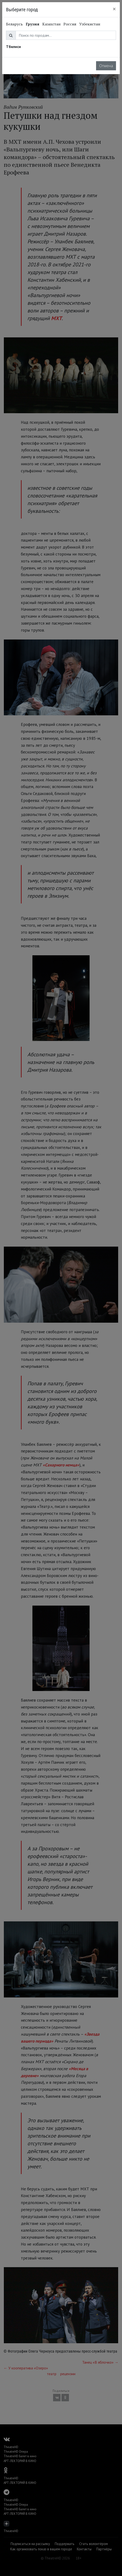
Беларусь (14, 24)
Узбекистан (89, 24)
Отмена (106, 65)
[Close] (114, 9)
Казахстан (51, 24)
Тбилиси (13, 46)
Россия (69, 24)
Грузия (32, 24)
